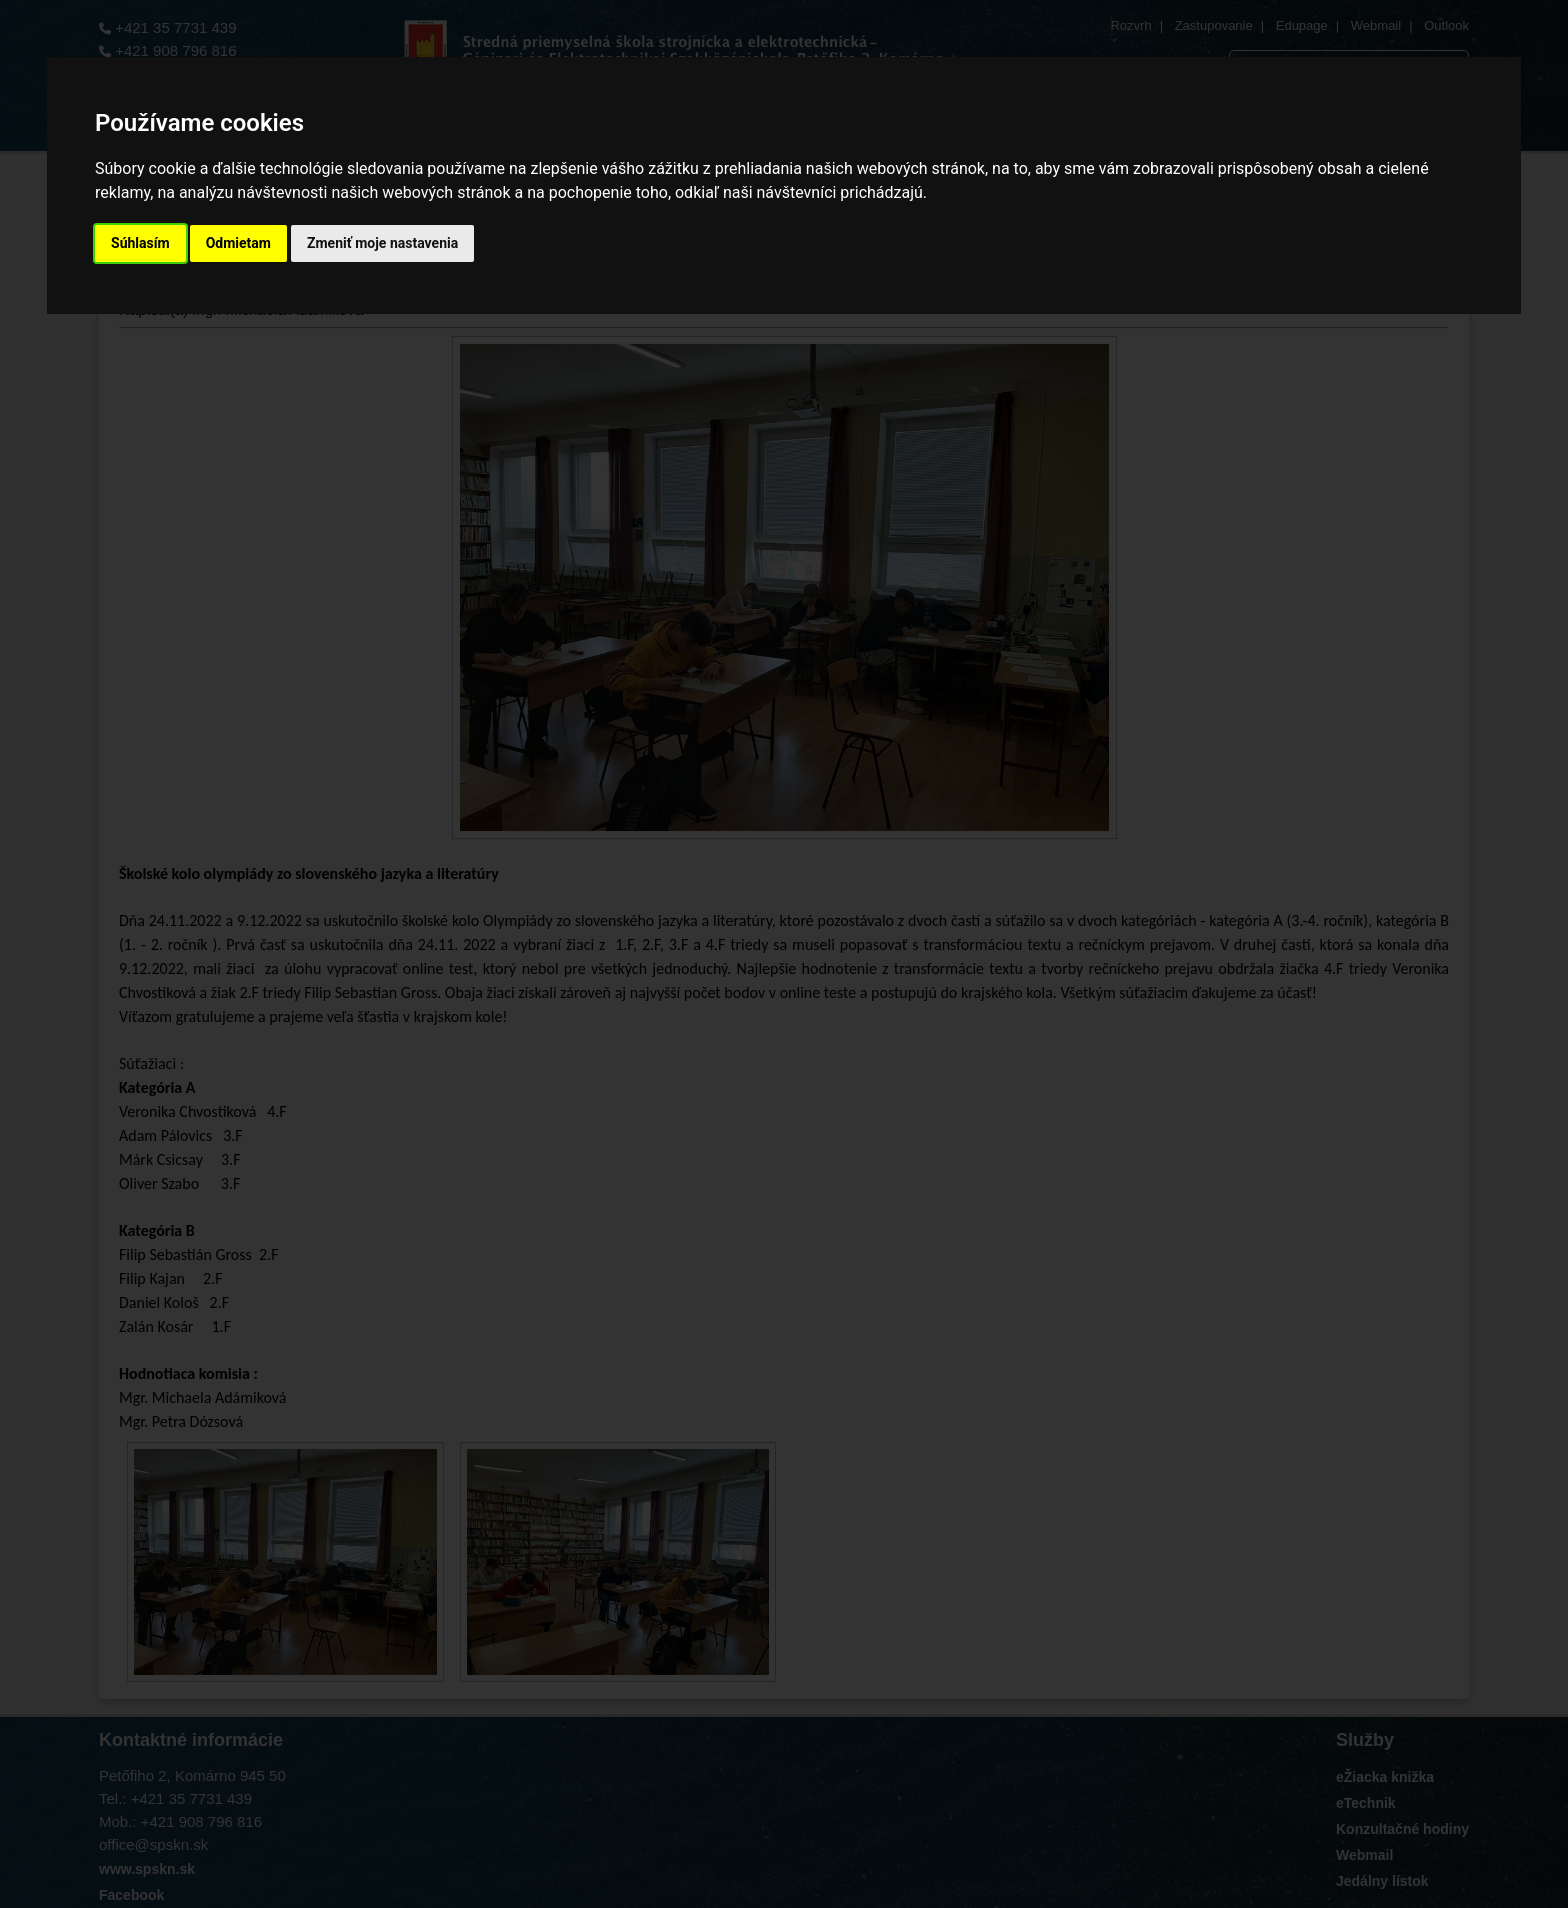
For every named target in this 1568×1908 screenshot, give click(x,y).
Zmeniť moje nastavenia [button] (382, 243)
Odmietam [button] (238, 243)
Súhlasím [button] (140, 243)
